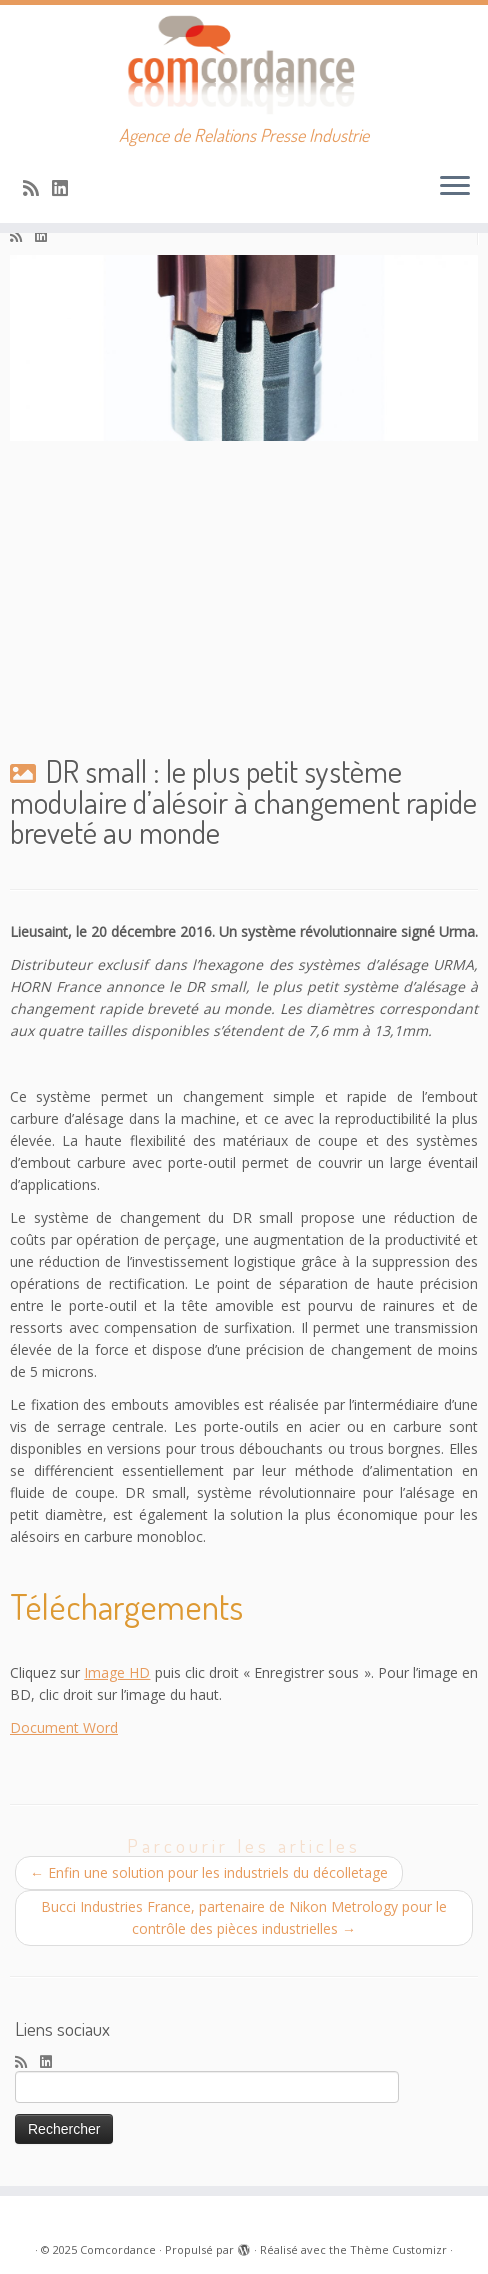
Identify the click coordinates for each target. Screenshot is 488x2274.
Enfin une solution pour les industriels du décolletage (209, 1872)
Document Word (64, 1727)
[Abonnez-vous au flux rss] (37, 188)
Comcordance (118, 2249)
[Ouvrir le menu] (455, 187)
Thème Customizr (398, 2249)
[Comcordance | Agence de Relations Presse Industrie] (244, 65)
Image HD (117, 1672)
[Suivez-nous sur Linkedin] (66, 188)
